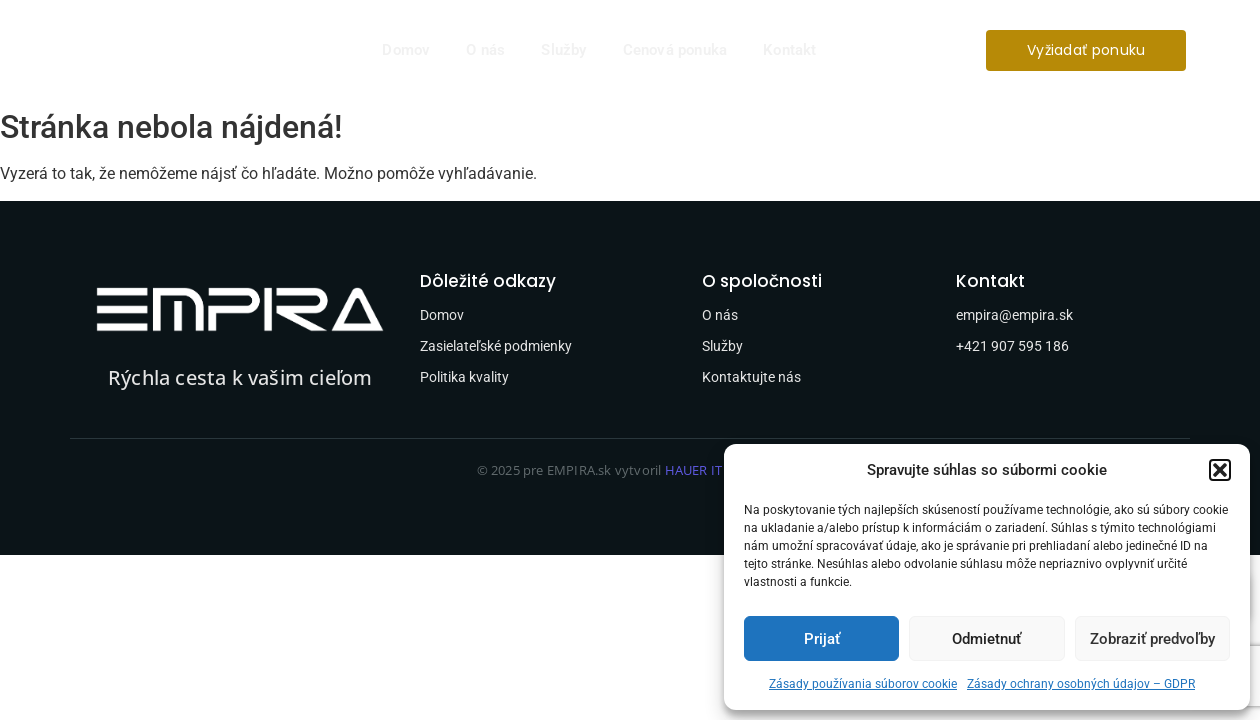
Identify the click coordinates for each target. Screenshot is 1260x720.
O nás (485, 50)
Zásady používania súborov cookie (863, 684)
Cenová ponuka (675, 50)
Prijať (822, 639)
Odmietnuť (986, 639)
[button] (1220, 470)
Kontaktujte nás (751, 377)
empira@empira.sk (1014, 315)
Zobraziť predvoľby (1152, 639)
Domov (406, 50)
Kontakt (789, 50)
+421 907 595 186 (1012, 346)
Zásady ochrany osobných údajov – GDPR (1081, 684)
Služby (563, 50)
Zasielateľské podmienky (496, 346)
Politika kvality (464, 377)
